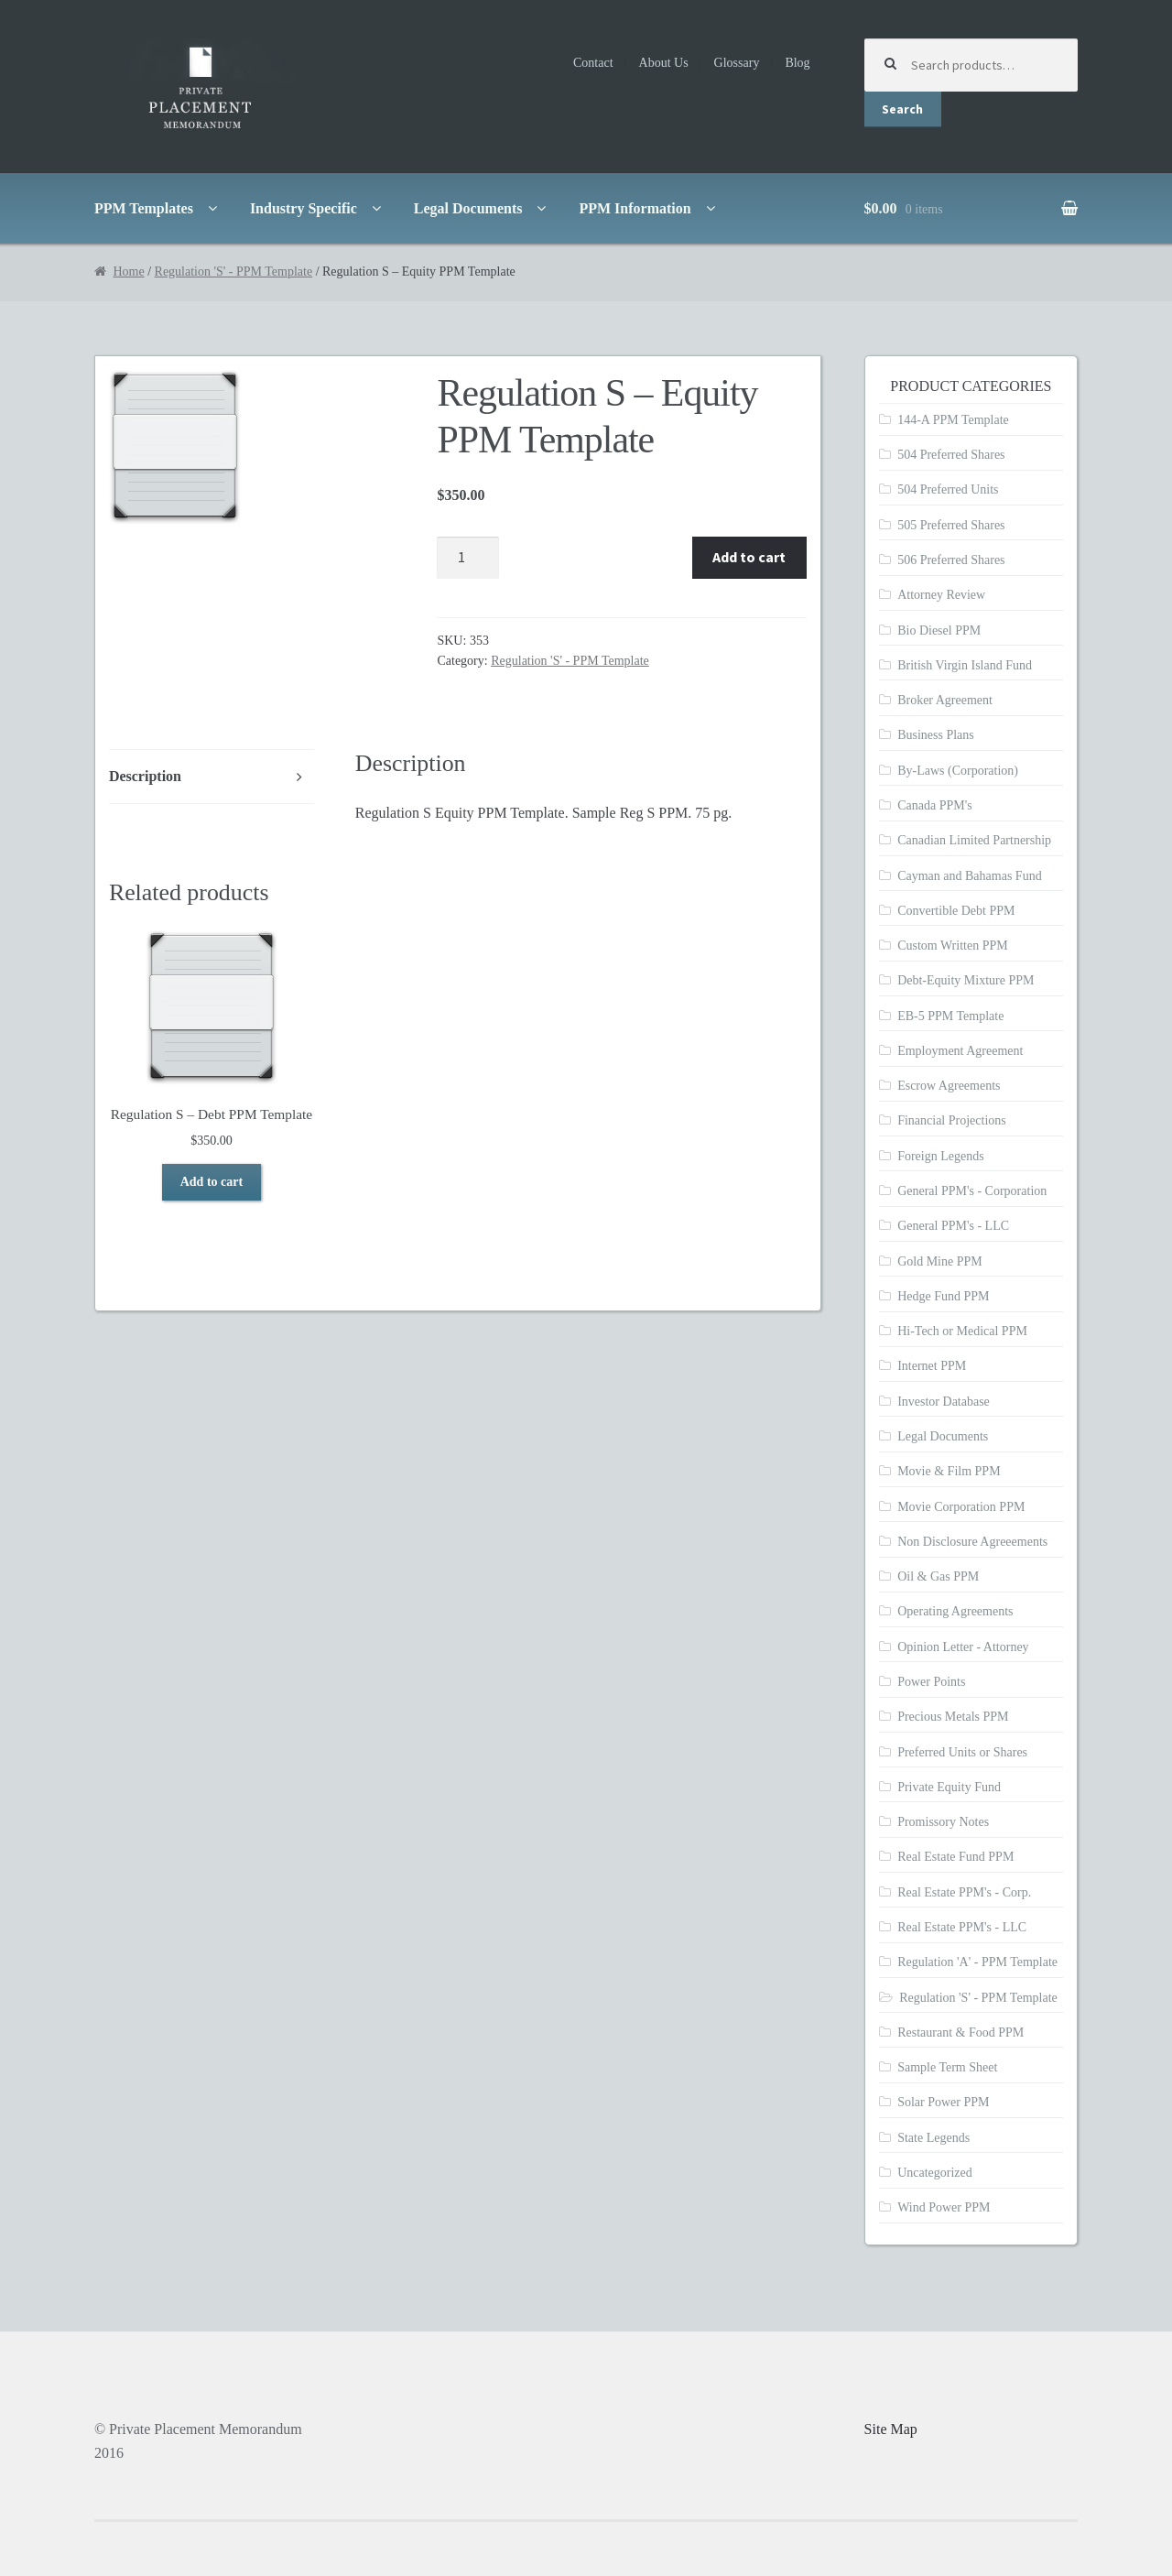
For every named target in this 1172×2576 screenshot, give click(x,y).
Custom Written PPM (952, 945)
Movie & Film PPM (948, 1471)
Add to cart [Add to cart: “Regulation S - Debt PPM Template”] (211, 1182)
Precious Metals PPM (952, 1716)
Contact (593, 63)
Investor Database (943, 1401)
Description (145, 776)
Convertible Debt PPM (956, 911)
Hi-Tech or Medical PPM (962, 1331)
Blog (797, 63)
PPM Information (634, 208)
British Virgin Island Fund (964, 665)
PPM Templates (143, 208)
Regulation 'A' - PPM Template (977, 1962)
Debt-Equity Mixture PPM (965, 980)
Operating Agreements (955, 1611)
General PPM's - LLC (953, 1226)
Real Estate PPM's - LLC (961, 1927)
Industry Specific (303, 208)
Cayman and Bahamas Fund (969, 876)
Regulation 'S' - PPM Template (234, 271)
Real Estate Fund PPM (955, 1857)
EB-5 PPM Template (950, 1016)
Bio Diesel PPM (939, 630)
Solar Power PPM (943, 2102)
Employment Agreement (960, 1051)
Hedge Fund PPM (943, 1296)
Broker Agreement (945, 700)
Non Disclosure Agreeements (972, 1542)
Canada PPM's (934, 805)
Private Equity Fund (949, 1787)
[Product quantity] (468, 558)
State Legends (933, 2138)
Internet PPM (931, 1366)
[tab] (211, 777)
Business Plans (935, 735)
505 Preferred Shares (950, 525)
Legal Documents (468, 208)
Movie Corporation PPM (961, 1507)
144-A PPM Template (953, 420)
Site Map (890, 2429)
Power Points (931, 1682)
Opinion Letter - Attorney (962, 1647)
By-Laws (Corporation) (957, 770)
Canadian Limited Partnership (974, 840)
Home (128, 271)
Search (902, 109)
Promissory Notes (943, 1822)
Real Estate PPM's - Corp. (964, 1892)
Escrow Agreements (948, 1085)
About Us (664, 63)
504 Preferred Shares (950, 455)
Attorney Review (941, 595)
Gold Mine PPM (939, 1261)
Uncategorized (934, 2172)
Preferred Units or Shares (962, 1752)
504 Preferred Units (947, 489)
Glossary (737, 63)
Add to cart (749, 557)
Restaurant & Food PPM (960, 2032)
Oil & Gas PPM (938, 1576)
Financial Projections (951, 1120)
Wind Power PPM (943, 2207)
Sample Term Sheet (947, 2067)
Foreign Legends (940, 1156)
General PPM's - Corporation (972, 1191)
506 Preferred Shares (950, 560)
